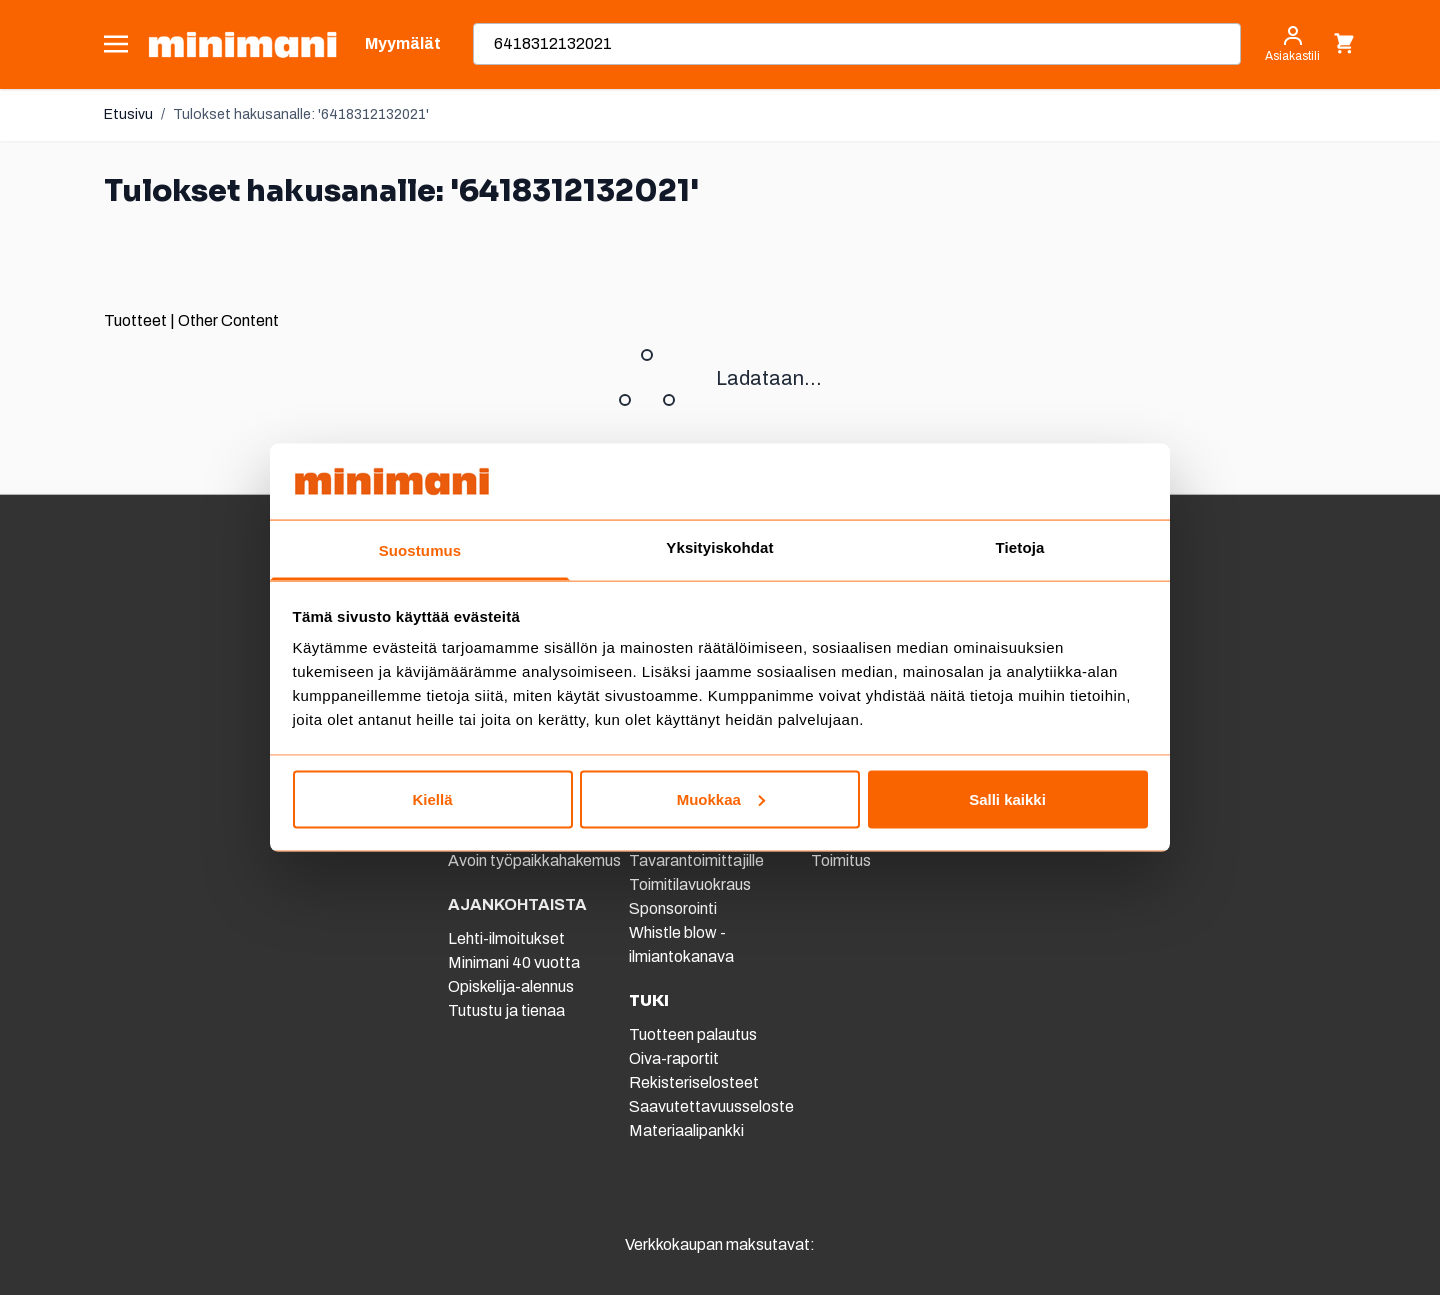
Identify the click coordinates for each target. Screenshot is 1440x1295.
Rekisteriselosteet (694, 1082)
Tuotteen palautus (694, 1034)
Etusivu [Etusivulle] (128, 114)
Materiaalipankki (686, 1130)
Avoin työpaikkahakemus (534, 860)
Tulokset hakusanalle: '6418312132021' (301, 114)
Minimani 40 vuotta (514, 962)
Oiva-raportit (674, 1058)
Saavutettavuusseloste (711, 1106)
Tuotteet (135, 320)
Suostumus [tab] (420, 550)
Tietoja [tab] (1020, 547)
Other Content (228, 320)
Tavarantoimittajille (696, 860)
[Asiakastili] (1292, 44)
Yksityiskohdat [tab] (719, 547)
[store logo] (242, 44)
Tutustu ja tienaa (506, 1010)
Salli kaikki (1007, 798)
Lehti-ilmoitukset (506, 938)
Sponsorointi (673, 908)
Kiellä (432, 798)
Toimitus (841, 860)
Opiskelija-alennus (511, 986)
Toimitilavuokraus (690, 884)
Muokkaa (721, 798)
